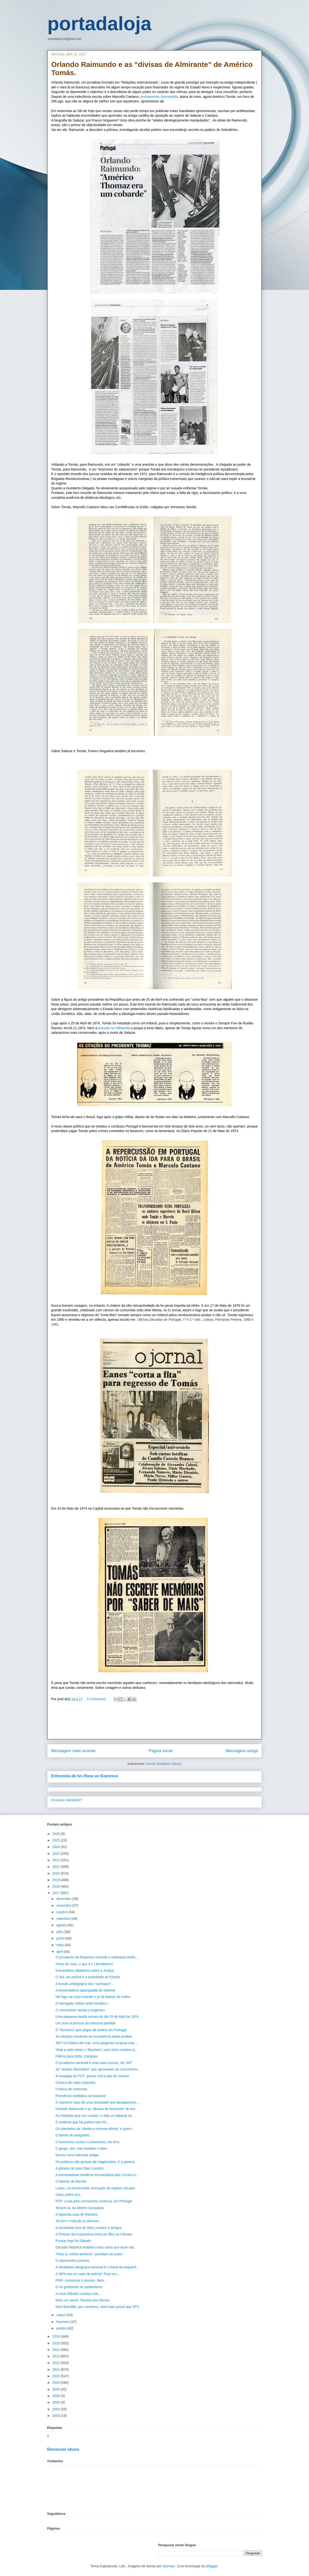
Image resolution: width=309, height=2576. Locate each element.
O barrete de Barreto (71, 2181)
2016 (56, 2336)
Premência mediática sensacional (81, 2096)
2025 (56, 1840)
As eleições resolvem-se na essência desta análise (94, 2036)
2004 (56, 2409)
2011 (56, 2369)
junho (60, 1938)
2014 (56, 2350)
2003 (56, 2416)
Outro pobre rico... (69, 2195)
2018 (56, 1886)
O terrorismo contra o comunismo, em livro (87, 2142)
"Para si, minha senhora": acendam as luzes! (89, 2254)
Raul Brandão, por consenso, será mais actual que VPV (97, 2307)
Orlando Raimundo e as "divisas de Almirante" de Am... (97, 2109)
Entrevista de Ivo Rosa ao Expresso (84, 1776)
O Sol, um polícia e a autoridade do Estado (88, 1977)
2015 (56, 2343)
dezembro (64, 1899)
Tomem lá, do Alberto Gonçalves (80, 2208)
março (61, 2315)
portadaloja (99, 23)
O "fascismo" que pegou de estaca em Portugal (91, 2030)
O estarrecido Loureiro (72, 2260)
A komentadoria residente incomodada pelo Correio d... (97, 2175)
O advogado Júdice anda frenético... (83, 2003)
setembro (63, 1918)
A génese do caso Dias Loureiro (79, 2168)
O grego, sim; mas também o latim (81, 2148)
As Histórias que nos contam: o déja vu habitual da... (95, 2116)
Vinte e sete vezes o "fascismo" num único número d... (96, 2050)
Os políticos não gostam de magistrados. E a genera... (96, 2162)
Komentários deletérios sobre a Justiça (85, 1970)
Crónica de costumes (71, 2089)
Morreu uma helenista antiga (77, 2155)
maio (60, 1945)
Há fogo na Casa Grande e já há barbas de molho (93, 1997)
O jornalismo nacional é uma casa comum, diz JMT (94, 2063)
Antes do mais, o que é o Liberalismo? (84, 1964)
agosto (61, 1925)
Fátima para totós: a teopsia (77, 2056)
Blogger (212, 2566)
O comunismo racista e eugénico (80, 2010)
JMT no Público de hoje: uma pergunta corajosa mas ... (97, 2043)
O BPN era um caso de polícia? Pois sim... (87, 2274)
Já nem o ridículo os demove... (79, 2221)
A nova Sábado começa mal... (78, 2294)
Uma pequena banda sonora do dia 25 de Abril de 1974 (97, 2017)
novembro (64, 1905)
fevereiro (63, 2322)
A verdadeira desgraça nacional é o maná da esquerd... (97, 2267)
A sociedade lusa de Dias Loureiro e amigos (88, 2228)
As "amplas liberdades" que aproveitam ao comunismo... (98, 2069)
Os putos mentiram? (66, 1800)
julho (60, 1932)
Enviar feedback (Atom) (164, 1764)
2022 (56, 1860)
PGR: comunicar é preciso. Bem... (81, 2280)
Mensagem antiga (242, 1750)
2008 (56, 2389)
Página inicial (161, 1750)
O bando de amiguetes (73, 2135)
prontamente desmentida (159, 97)
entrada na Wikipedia (114, 1028)
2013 (56, 2356)
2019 (56, 1880)
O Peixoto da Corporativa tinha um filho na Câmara (94, 2234)
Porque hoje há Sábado (73, 2241)
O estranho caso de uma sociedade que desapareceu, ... (98, 2102)
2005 (56, 2402)
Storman (168, 2566)
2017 (56, 1893)
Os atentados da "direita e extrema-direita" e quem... (95, 2129)
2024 (56, 1847)
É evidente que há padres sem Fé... (82, 2122)
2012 (56, 2363)
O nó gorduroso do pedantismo (79, 2287)
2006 (56, 2396)
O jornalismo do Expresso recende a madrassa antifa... (97, 1957)
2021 (56, 1867)
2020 (56, 1873)
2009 (56, 2382)
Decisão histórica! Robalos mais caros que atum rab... (96, 2247)
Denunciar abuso (63, 2449)
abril (59, 1952)
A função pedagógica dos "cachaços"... (85, 1984)
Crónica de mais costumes (75, 2082)
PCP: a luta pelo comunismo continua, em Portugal (94, 2201)
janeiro (61, 2328)
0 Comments (96, 1699)
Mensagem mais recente (73, 1750)
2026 (56, 1834)
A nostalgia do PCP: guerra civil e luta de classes (92, 2076)
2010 (56, 2376)
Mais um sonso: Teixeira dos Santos (83, 2300)
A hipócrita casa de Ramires (77, 2214)
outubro (62, 1912)
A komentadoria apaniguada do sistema (85, 1990)
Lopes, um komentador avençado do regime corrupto (95, 2188)
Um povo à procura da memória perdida (85, 2023)
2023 (56, 1853)
